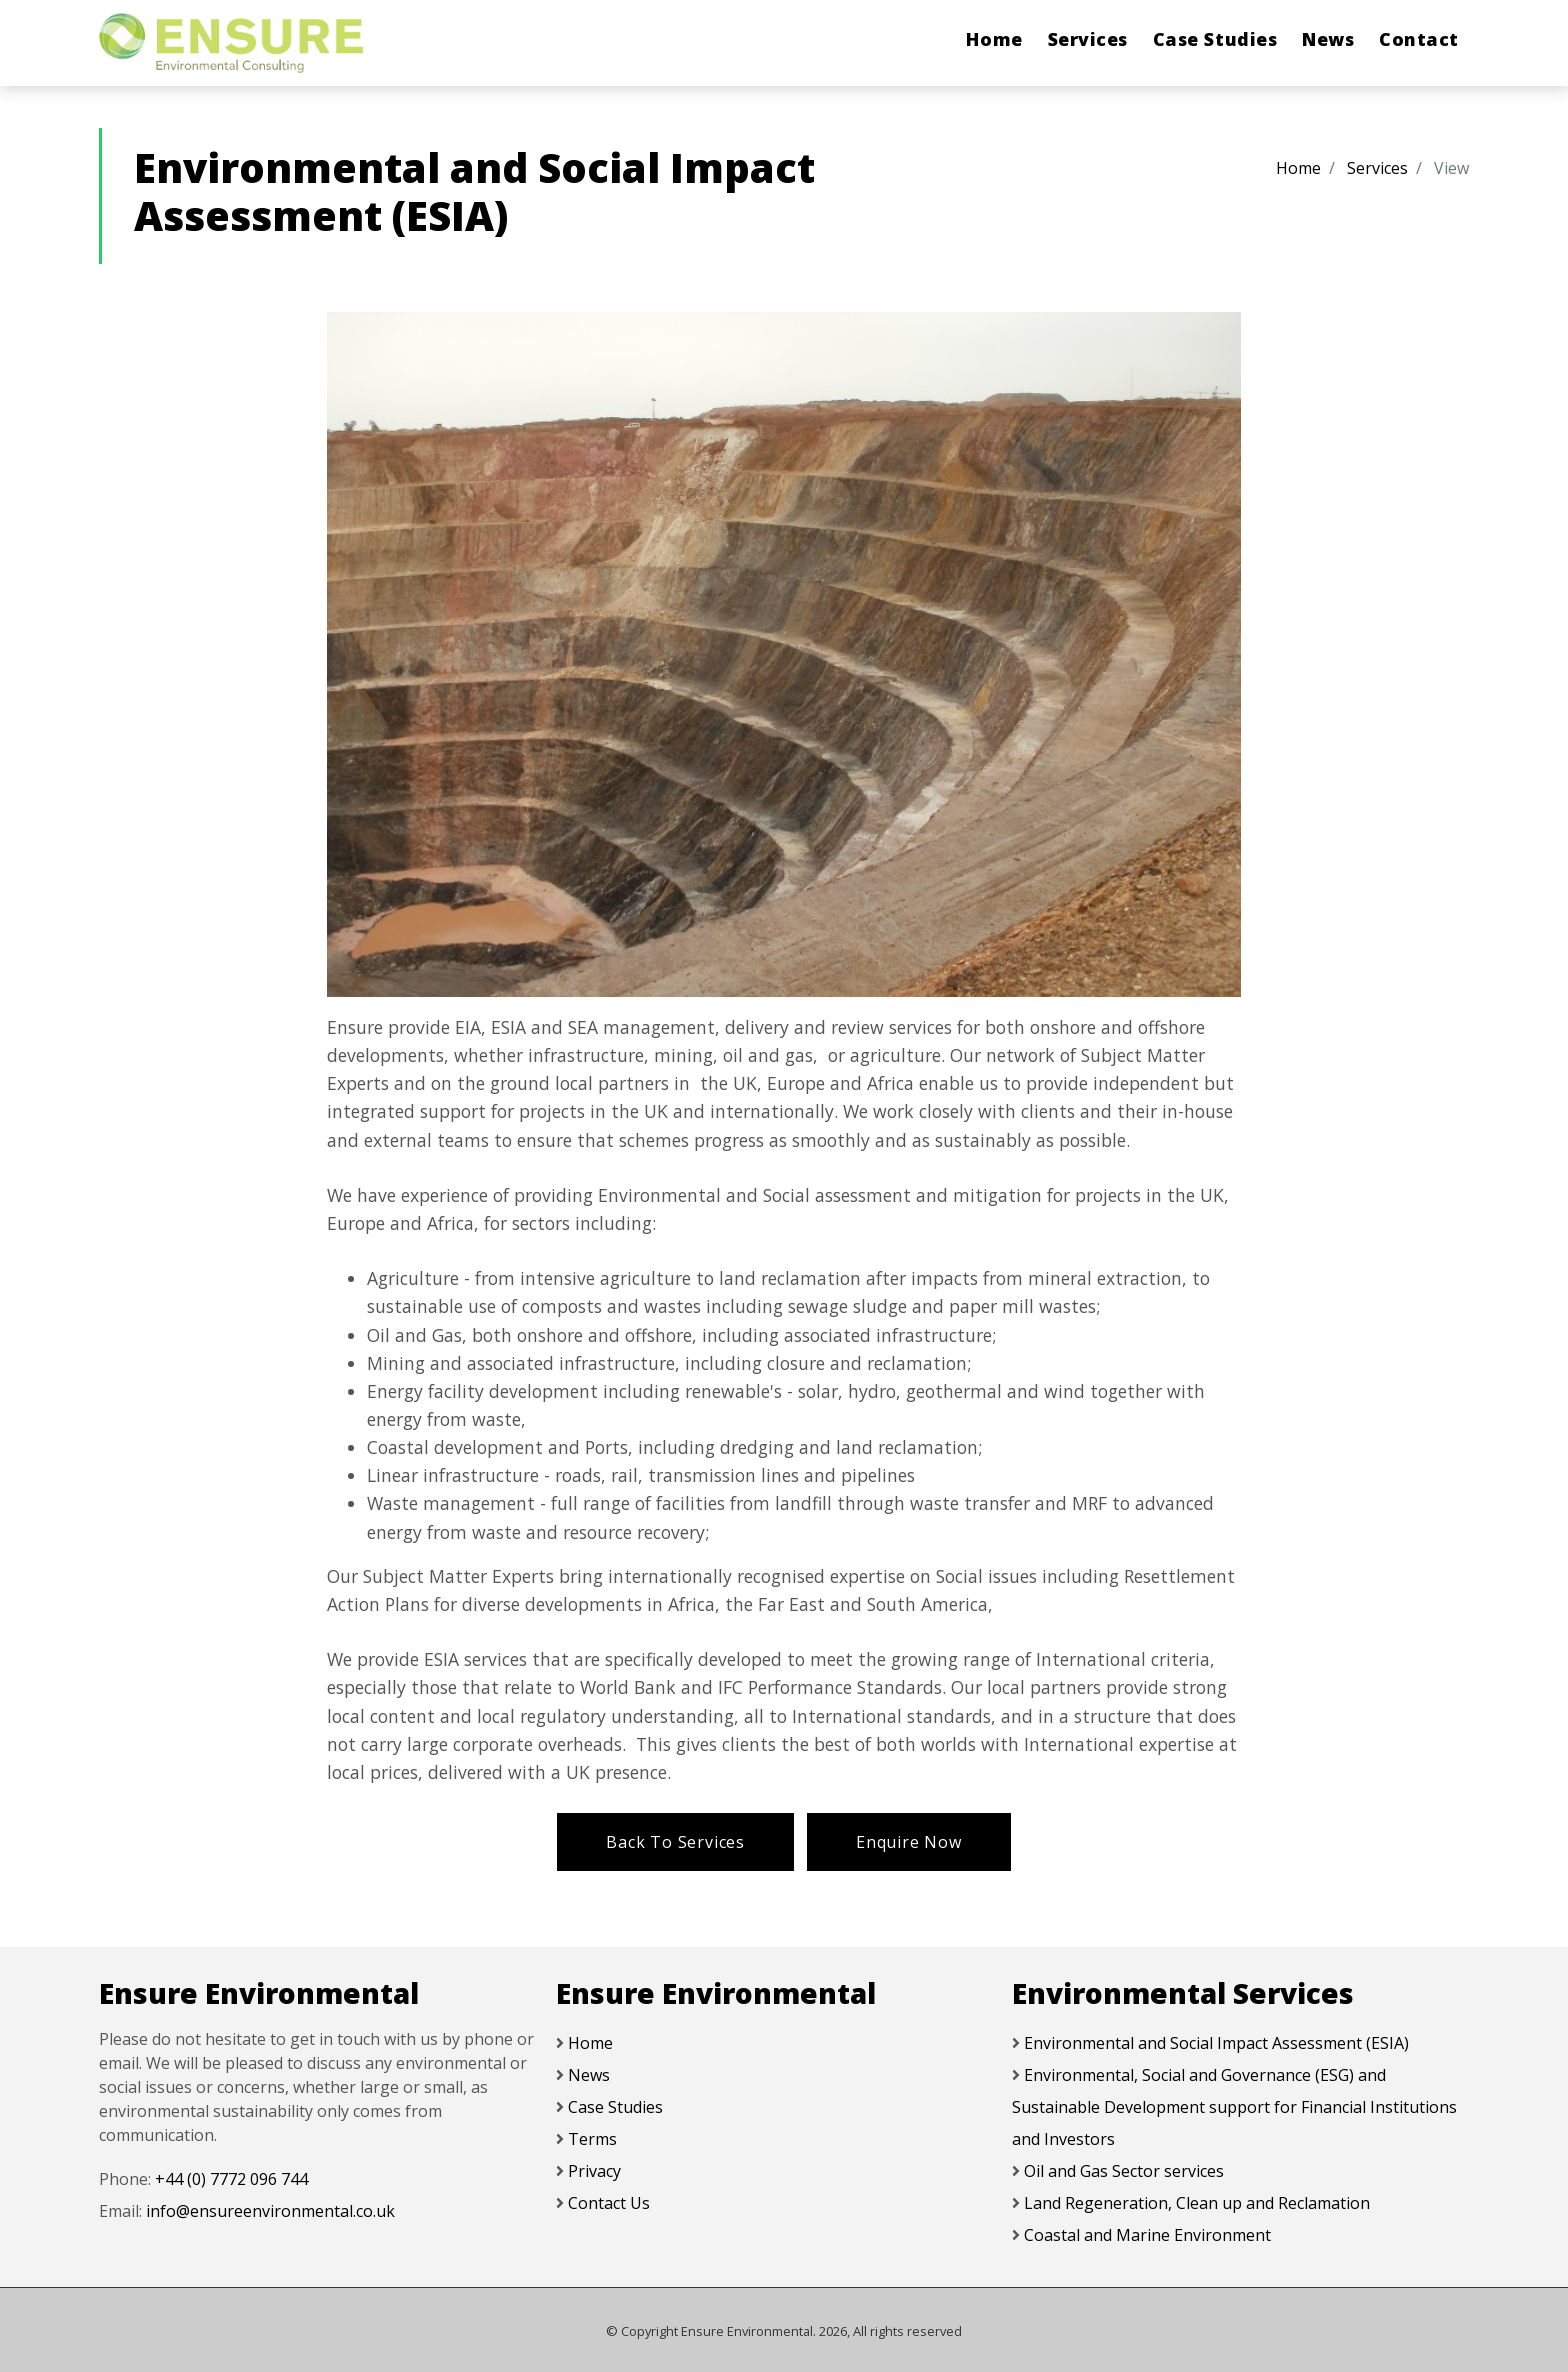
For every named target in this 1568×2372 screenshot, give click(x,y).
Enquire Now (909, 1842)
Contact (1419, 39)
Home (994, 39)
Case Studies (1215, 39)
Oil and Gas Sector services (1124, 2171)
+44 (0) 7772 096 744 (231, 2179)
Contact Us (609, 2203)
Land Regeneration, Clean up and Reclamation (1197, 2203)
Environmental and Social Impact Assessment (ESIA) (1216, 2043)
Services (1088, 39)
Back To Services (675, 1842)
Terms (592, 2139)
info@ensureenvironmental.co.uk (270, 2211)
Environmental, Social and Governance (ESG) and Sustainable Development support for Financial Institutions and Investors (1234, 2107)
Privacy (594, 2171)
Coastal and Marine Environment (1147, 2235)
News (1328, 39)
